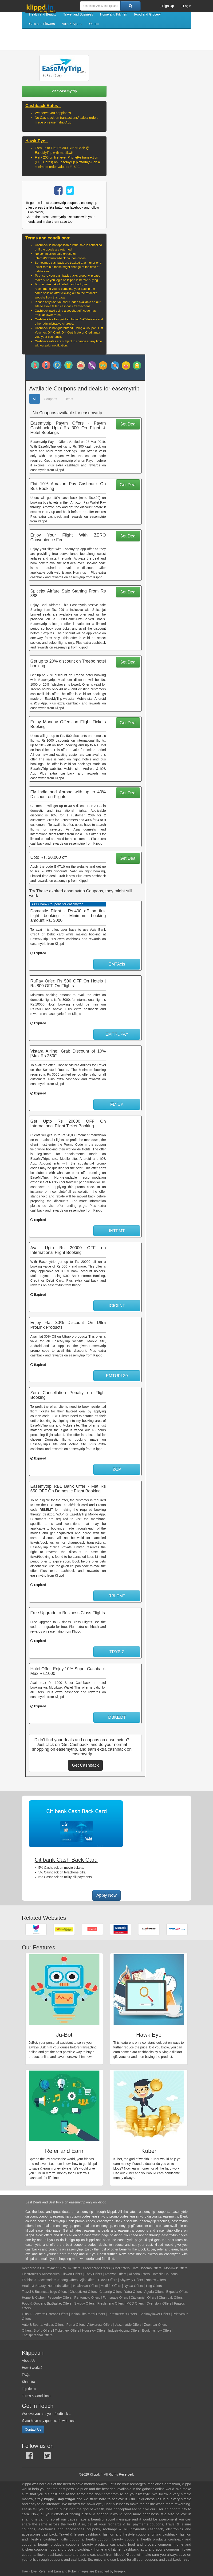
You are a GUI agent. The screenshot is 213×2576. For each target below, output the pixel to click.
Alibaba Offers (139, 2274)
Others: (28, 2330)
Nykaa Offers (133, 2286)
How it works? (32, 2367)
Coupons (50, 399)
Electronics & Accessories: (41, 2274)
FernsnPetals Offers (122, 2314)
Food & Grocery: (34, 2303)
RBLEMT (116, 1596)
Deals (69, 399)
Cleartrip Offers (110, 2292)
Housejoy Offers (94, 2330)
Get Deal (128, 424)
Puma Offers (75, 2324)
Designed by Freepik (110, 2571)
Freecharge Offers (96, 2268)
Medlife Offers (111, 2286)
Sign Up (167, 6)
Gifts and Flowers (42, 24)
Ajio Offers (87, 2280)
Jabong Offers (67, 2280)
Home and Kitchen (113, 14)
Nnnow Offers (156, 2280)
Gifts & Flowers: (33, 2314)
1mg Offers (154, 2286)
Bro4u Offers (43, 2330)
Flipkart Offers (71, 2274)
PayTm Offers (70, 2268)
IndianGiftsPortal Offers (88, 2314)
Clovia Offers (107, 2280)
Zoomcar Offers (155, 2324)
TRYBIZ (116, 1652)
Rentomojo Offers (87, 2297)
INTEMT (117, 1230)
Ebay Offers (93, 2274)
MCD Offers (135, 2303)
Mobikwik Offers (175, 2268)
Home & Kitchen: (34, 2297)
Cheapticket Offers (83, 2292)
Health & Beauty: (34, 2286)
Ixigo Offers (58, 2292)
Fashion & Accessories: (39, 2280)
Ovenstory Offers (158, 2303)
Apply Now (106, 1895)
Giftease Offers (57, 2314)
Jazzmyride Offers (128, 2324)
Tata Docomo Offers (147, 2268)
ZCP (117, 1469)
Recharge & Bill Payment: (40, 2268)
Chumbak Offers (171, 2297)
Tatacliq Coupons (165, 2274)
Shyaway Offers (131, 2280)
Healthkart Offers (85, 2286)
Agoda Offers (154, 2292)
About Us (29, 2360)
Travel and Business (78, 14)
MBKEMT (117, 1717)
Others (94, 24)
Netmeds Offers (59, 2286)
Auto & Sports (72, 24)
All (34, 399)
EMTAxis (117, 964)
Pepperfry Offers (59, 2297)
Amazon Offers (115, 2274)
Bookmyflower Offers (154, 2314)
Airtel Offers (121, 2268)
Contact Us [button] (33, 2429)
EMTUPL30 (117, 1375)
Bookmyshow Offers (157, 2330)
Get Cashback (85, 1765)
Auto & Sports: (33, 2324)
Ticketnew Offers (67, 2330)
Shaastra (28, 2382)
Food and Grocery (147, 14)
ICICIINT (117, 1305)
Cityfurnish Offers (143, 2297)
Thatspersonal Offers (37, 2335)
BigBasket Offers (59, 2303)
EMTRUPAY (116, 1034)
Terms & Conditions (36, 2396)
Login (186, 6)
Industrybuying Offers (123, 2330)
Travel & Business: (36, 2292)
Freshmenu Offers (110, 2303)
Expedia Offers (177, 2292)
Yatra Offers (133, 2292)
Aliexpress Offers (99, 2324)
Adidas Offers (54, 2324)
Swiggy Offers (84, 2303)
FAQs (26, 2375)
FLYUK (117, 1104)
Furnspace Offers (115, 2297)
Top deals (29, 2389)
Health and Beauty (42, 14)
